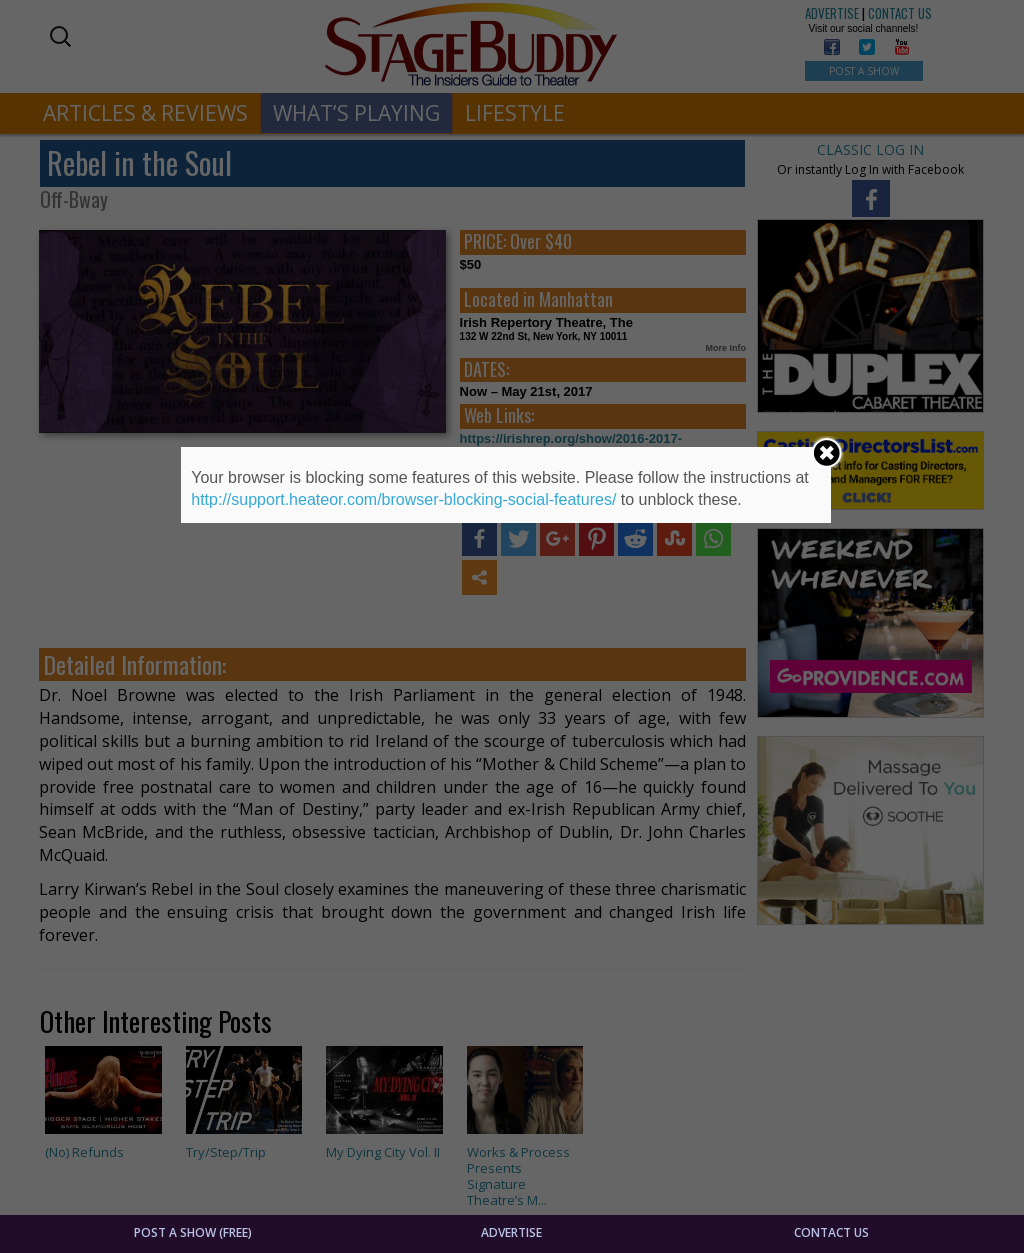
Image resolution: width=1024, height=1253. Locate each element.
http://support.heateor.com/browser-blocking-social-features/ (403, 499)
